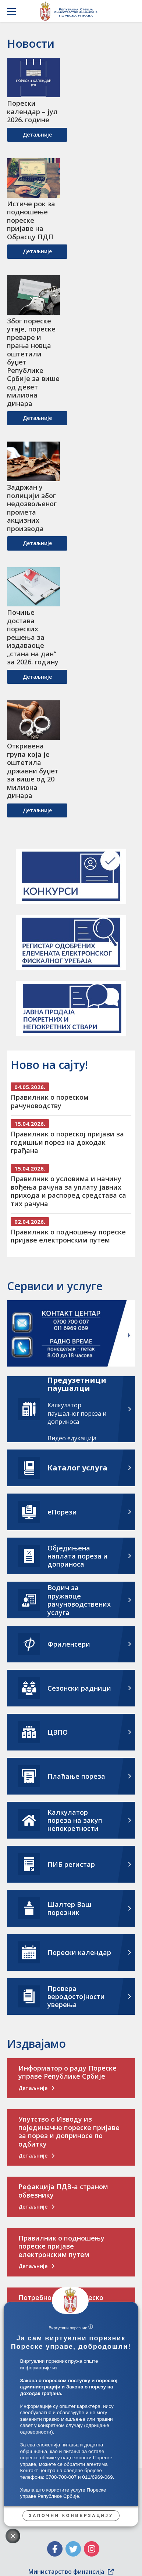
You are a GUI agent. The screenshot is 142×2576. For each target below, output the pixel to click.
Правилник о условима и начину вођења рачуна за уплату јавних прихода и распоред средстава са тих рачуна (68, 1191)
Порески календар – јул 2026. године (32, 111)
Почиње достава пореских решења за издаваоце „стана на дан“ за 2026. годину (32, 637)
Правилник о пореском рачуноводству (50, 1101)
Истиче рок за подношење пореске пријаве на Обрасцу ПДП (31, 220)
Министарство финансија (71, 2572)
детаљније (37, 134)
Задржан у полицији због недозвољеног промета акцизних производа (32, 508)
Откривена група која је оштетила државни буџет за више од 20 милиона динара (32, 771)
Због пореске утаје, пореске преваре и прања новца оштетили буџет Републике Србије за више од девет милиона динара (33, 362)
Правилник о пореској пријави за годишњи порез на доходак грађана (67, 1142)
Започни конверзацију (71, 2515)
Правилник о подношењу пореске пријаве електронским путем (68, 1236)
